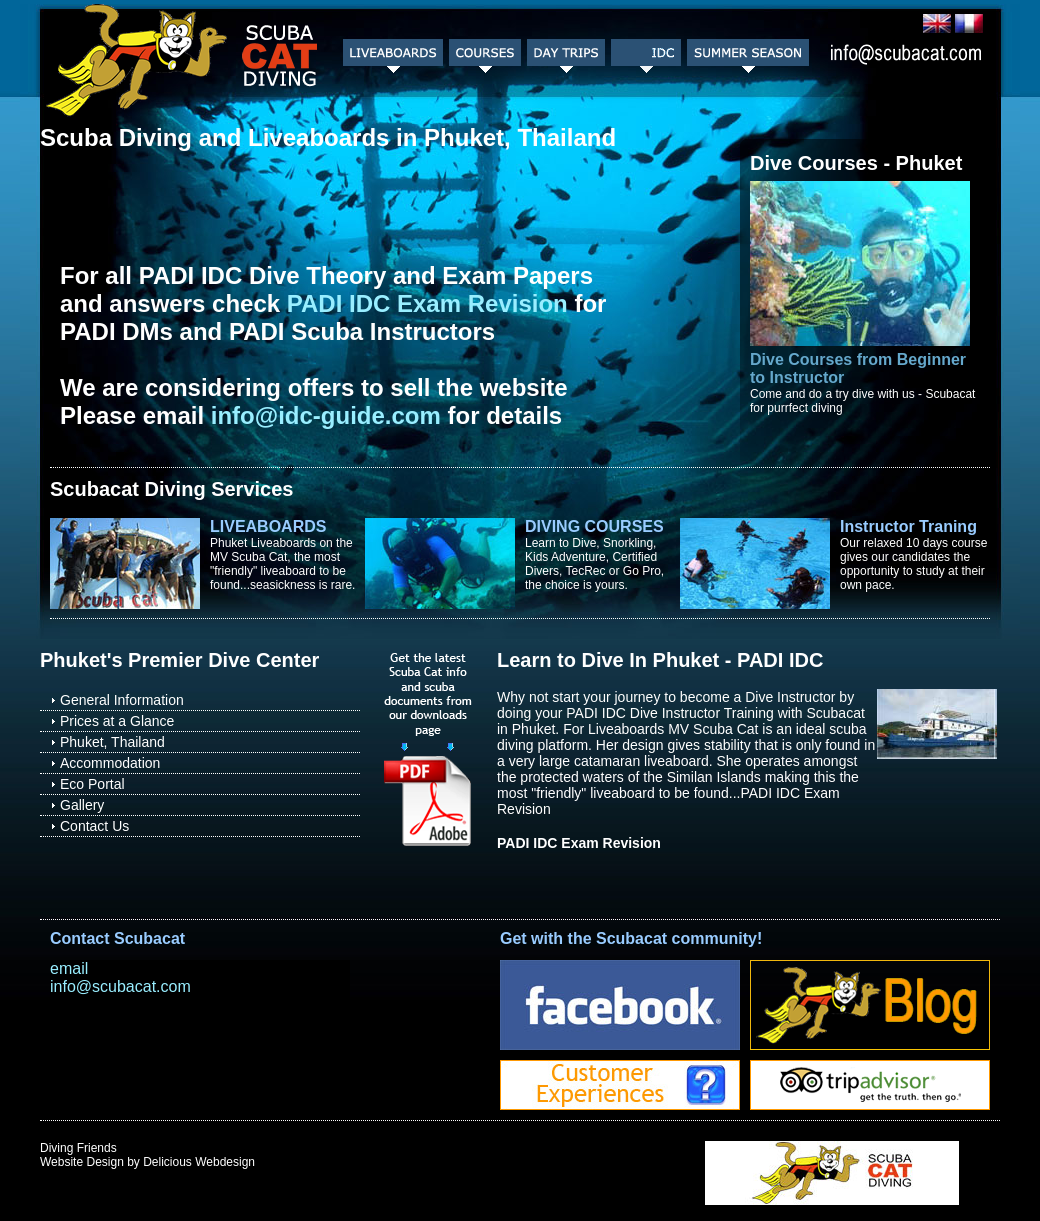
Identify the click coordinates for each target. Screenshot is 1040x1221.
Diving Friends (78, 1148)
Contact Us (94, 826)
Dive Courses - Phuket (856, 163)
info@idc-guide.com (326, 415)
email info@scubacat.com (120, 977)
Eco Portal (92, 784)
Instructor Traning (908, 526)
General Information (122, 700)
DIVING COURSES (594, 526)
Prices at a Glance (117, 721)
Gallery (82, 805)
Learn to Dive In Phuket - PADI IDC (660, 660)
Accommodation (110, 763)
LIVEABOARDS (268, 526)
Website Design (82, 1162)
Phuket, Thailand (112, 742)
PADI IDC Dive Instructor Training (669, 713)
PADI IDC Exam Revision (427, 303)
